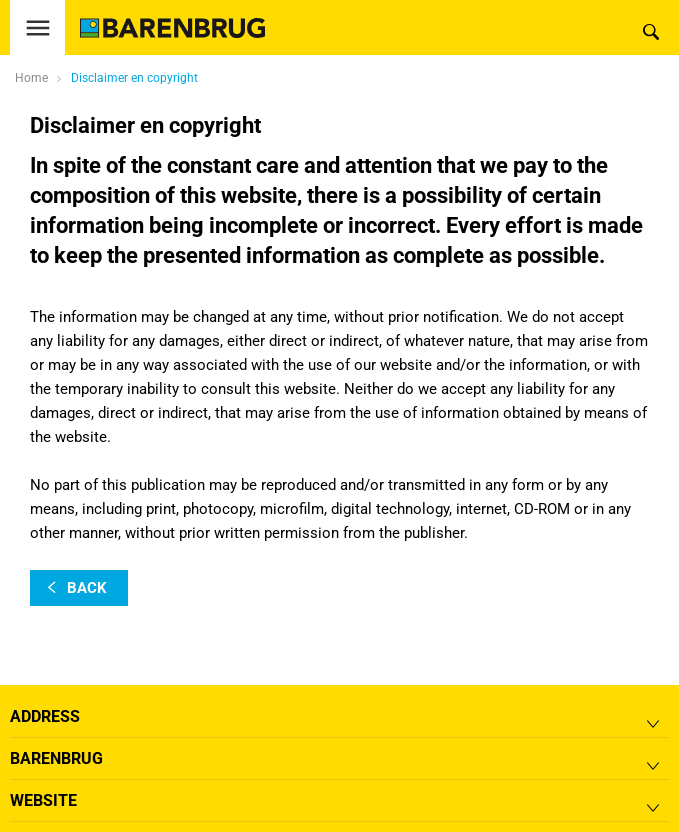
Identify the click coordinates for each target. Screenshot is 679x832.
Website (43, 800)
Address (45, 716)
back (87, 588)
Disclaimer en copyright (134, 78)
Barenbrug (56, 758)
